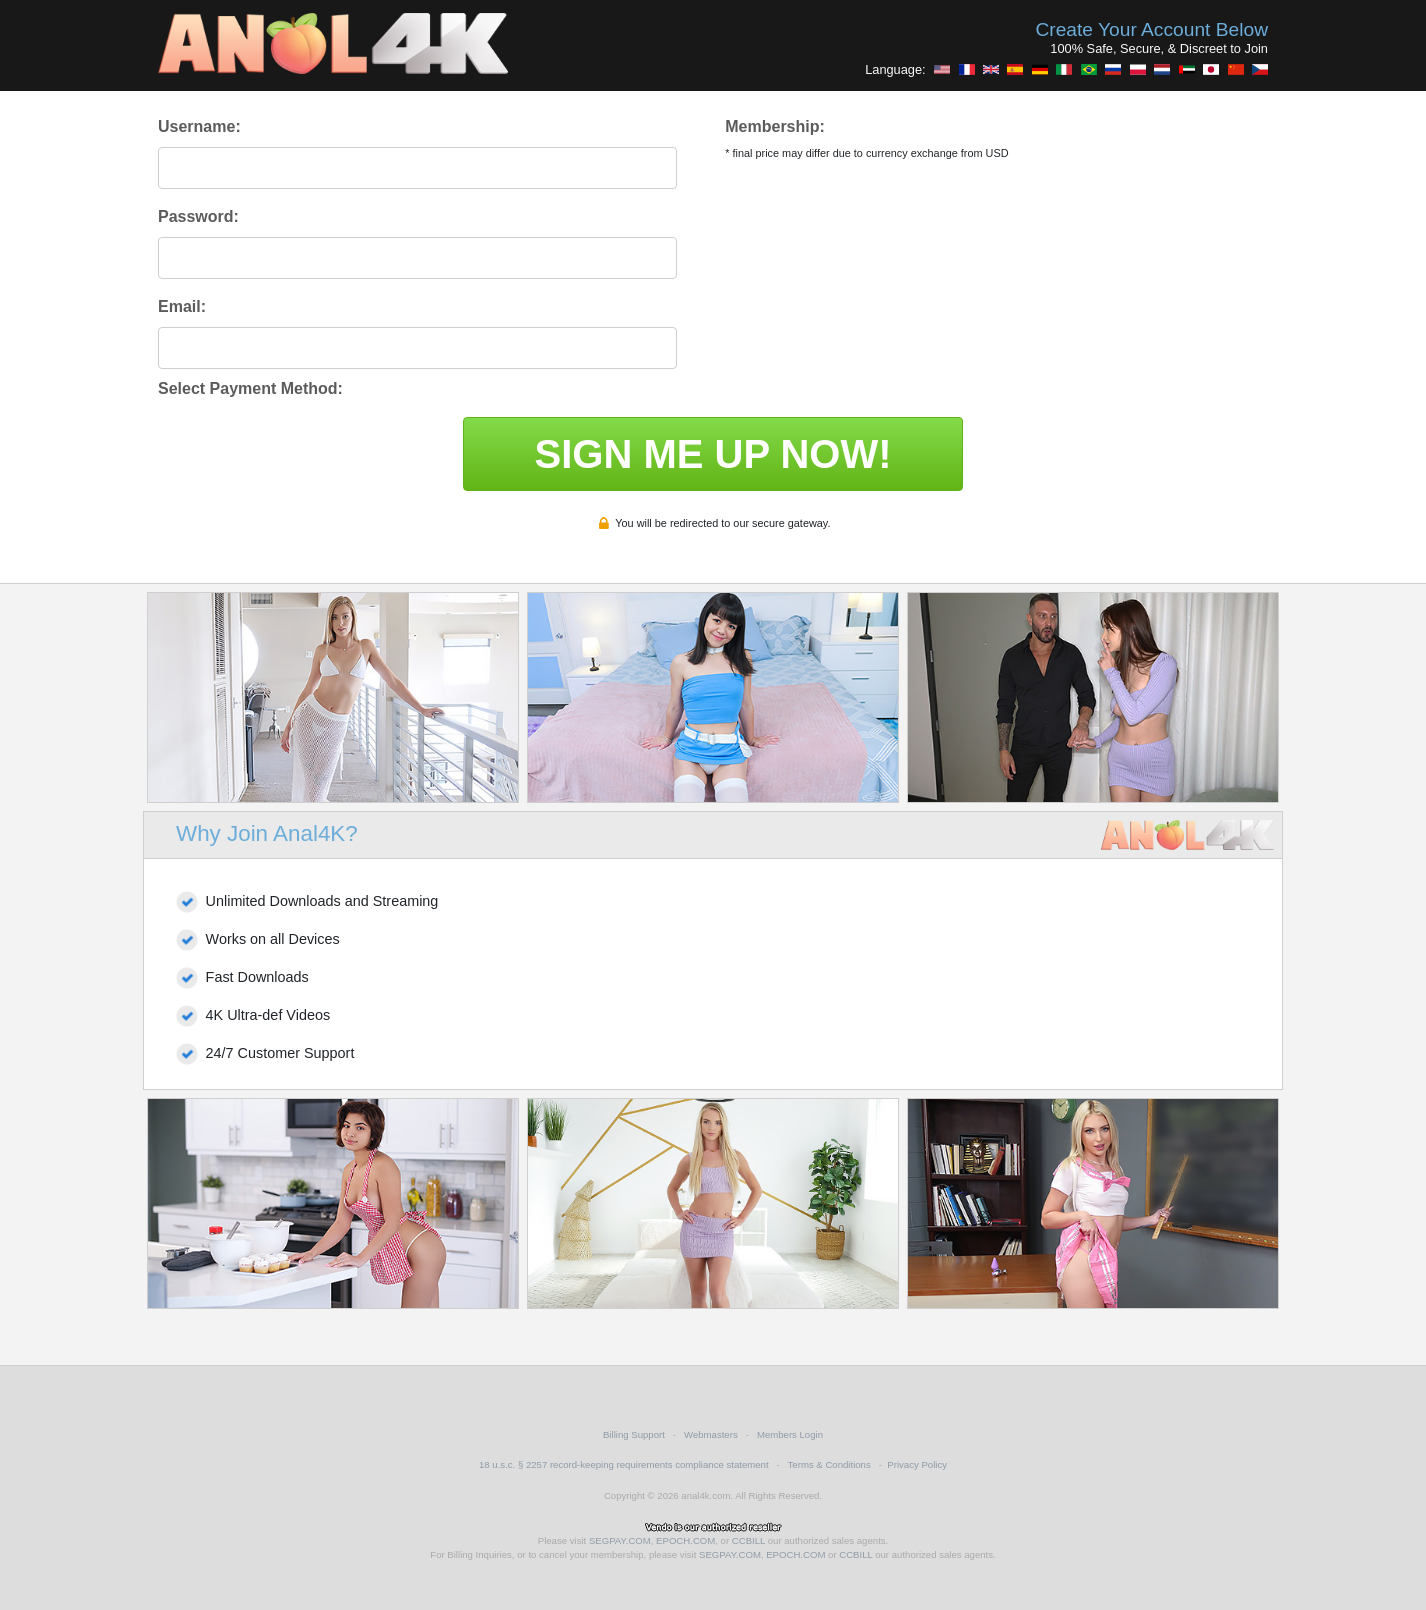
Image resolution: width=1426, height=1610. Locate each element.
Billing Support (634, 1434)
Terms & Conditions (829, 1464)
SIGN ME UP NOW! (712, 454)
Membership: (775, 126)
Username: (199, 126)
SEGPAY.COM (620, 1540)
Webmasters (711, 1434)
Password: (198, 216)
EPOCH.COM (685, 1540)
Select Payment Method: (250, 388)
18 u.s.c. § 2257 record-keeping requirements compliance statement (624, 1464)
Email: (182, 306)
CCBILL (748, 1540)
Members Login (790, 1434)
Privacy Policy (917, 1464)
